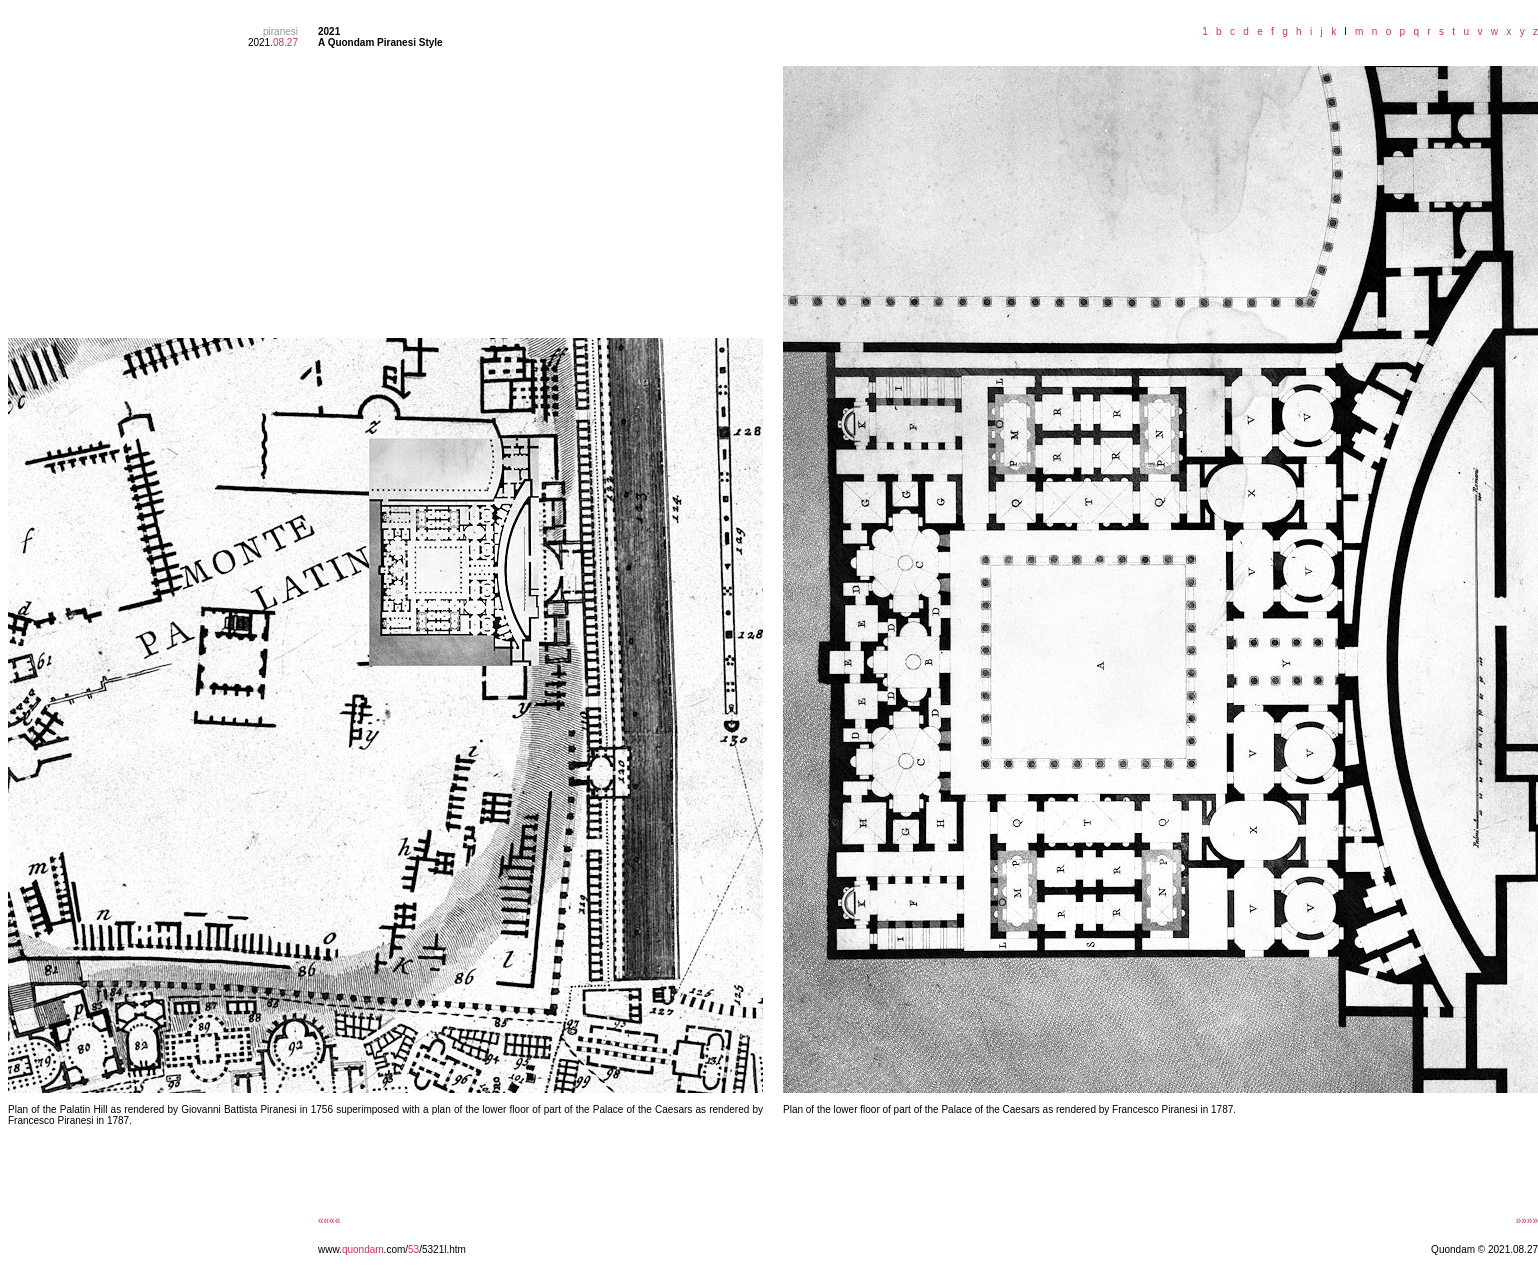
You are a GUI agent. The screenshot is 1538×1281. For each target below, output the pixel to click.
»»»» (1527, 1220)
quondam (363, 1249)
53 (413, 1249)
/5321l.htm (442, 1249)
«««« (329, 1220)
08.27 (285, 42)
